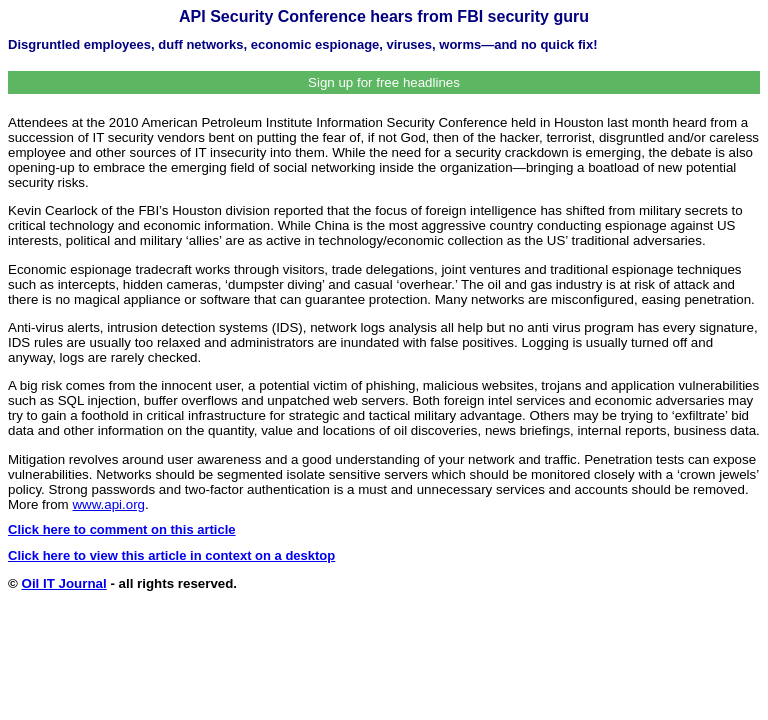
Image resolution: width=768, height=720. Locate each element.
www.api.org (108, 504)
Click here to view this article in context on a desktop (171, 555)
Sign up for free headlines (384, 82)
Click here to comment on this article (122, 529)
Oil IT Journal (64, 583)
